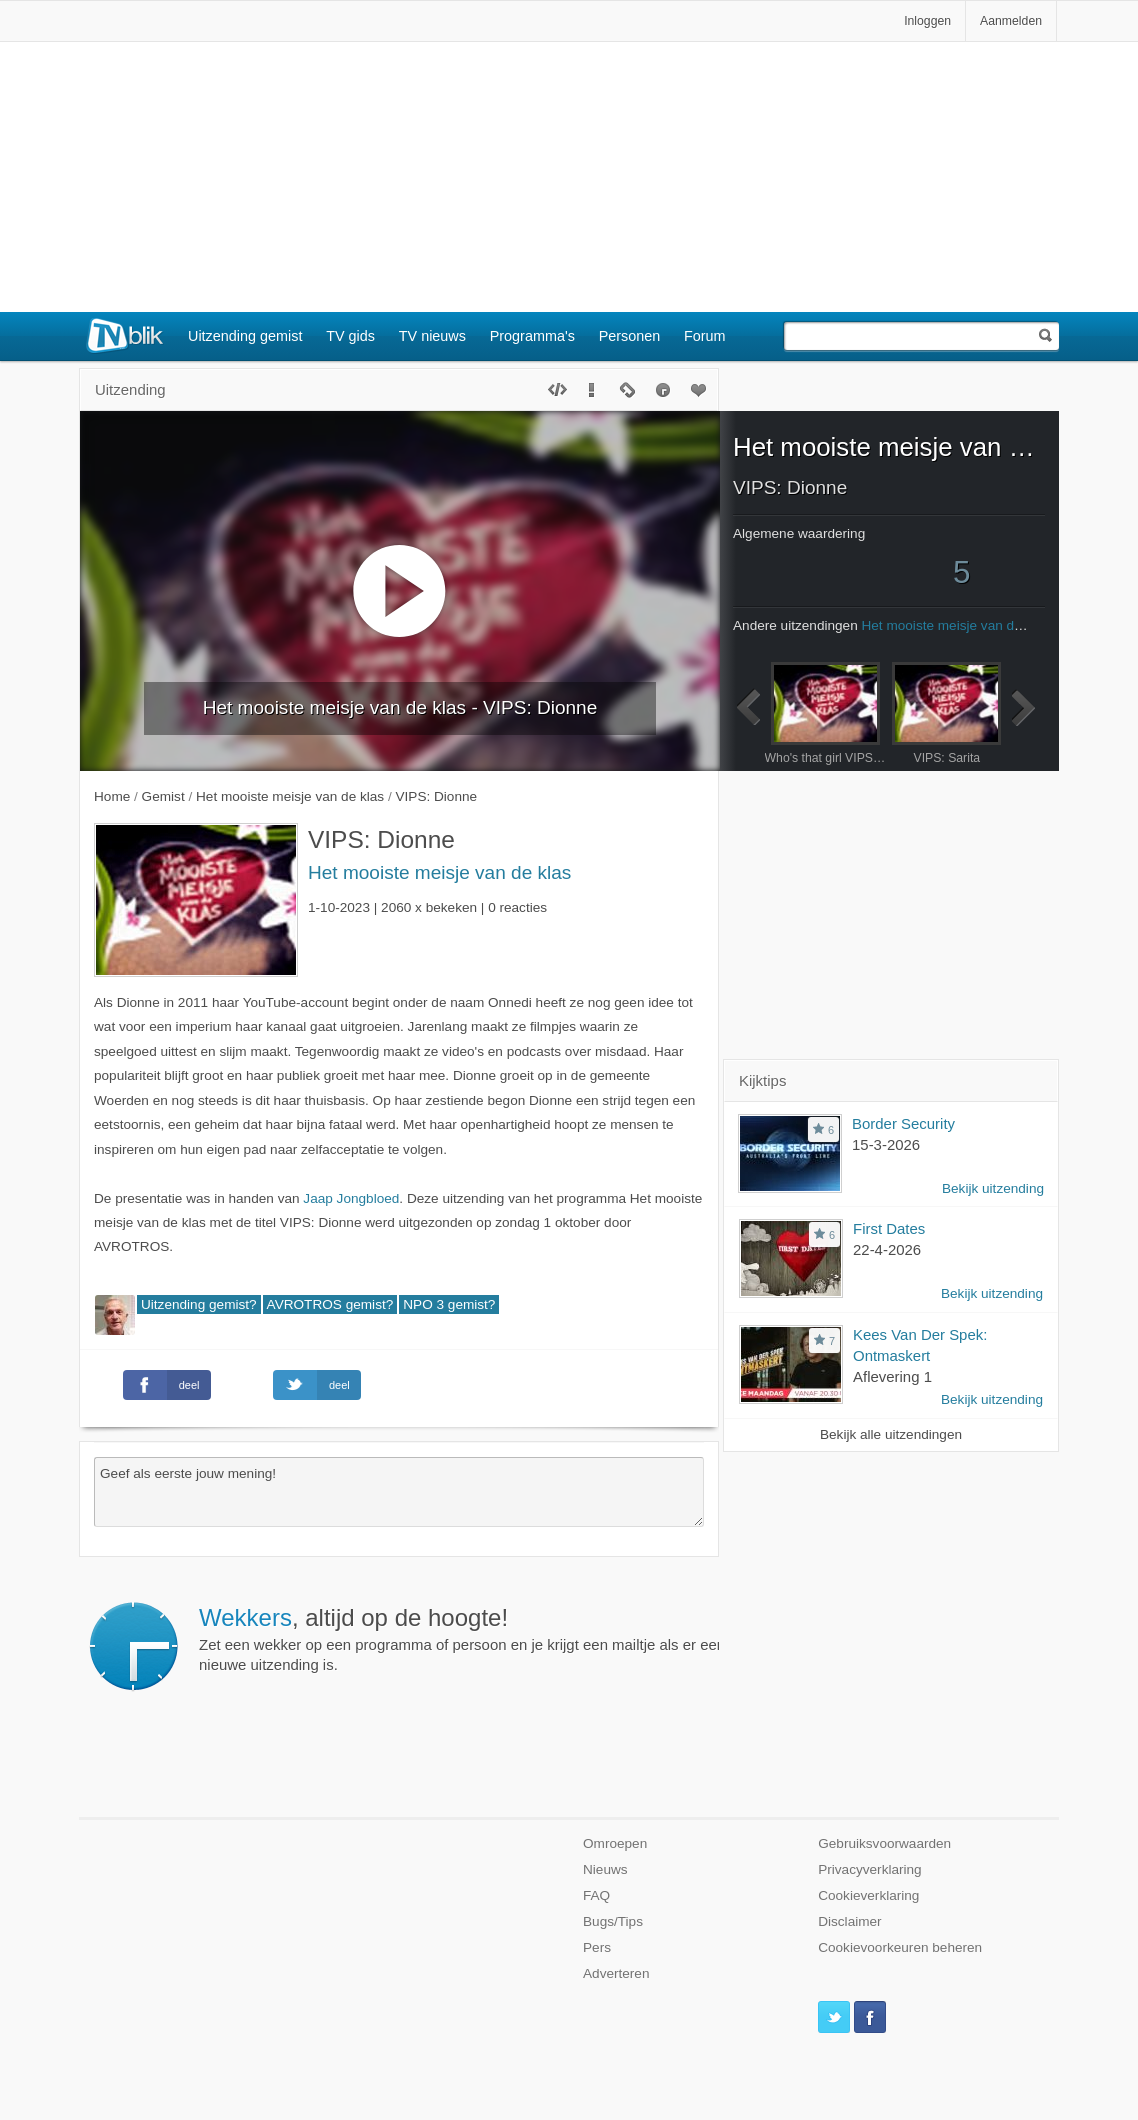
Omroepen (615, 1843)
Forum (705, 336)
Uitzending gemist (245, 336)
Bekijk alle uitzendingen (891, 1434)
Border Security (903, 1123)
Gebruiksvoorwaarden (884, 1843)
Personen (630, 336)
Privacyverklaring (870, 1869)
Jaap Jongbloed (351, 1198)
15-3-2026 (886, 1144)
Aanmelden (1011, 21)
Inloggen (927, 21)
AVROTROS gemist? (330, 1304)
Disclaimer (849, 1921)
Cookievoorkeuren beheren (900, 1947)
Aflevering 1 (892, 1376)
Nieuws (605, 1869)
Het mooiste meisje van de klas (439, 872)
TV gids (350, 336)
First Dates (889, 1228)
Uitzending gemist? (199, 1304)
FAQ (596, 1895)
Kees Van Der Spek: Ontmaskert (920, 1345)
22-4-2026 (887, 1249)
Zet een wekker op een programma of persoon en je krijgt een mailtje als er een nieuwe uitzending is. (493, 1639)
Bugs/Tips (613, 1921)
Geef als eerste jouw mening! (399, 1492)
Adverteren (616, 1973)
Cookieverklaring (868, 1895)
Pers (597, 1947)
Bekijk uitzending (993, 1188)
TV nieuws (432, 336)
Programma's (532, 336)
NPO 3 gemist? (449, 1304)
